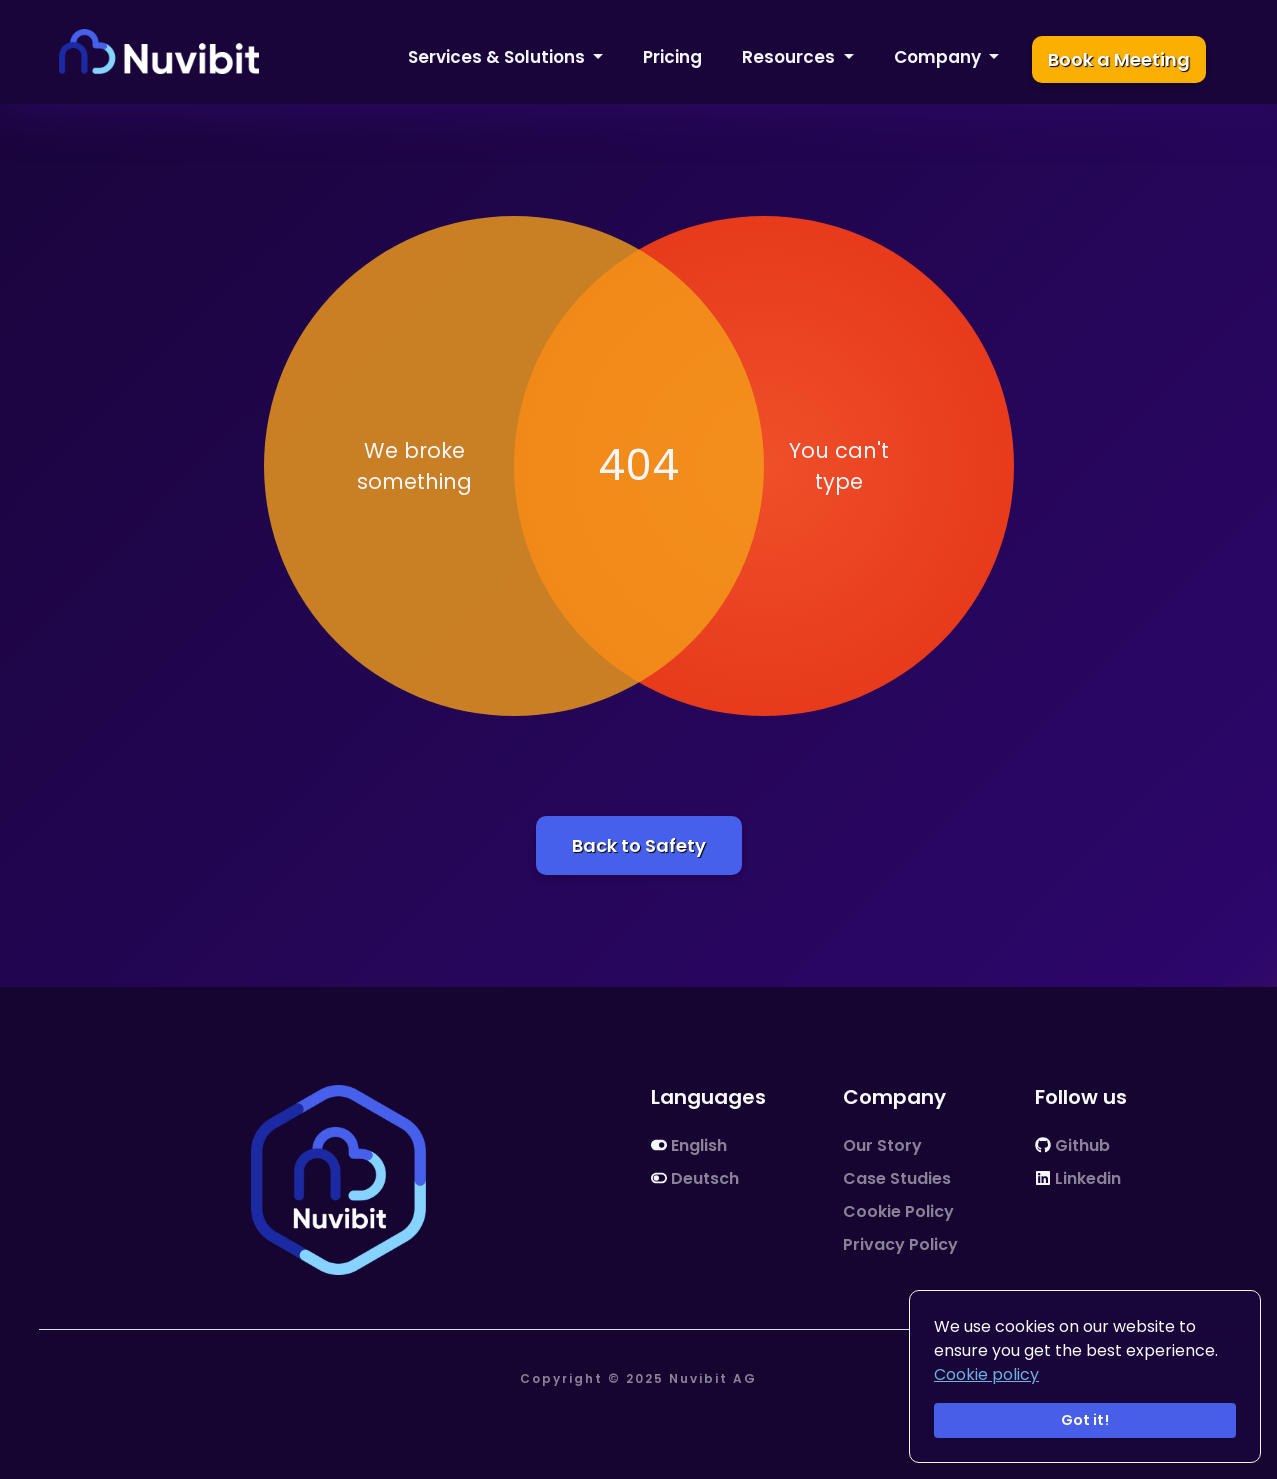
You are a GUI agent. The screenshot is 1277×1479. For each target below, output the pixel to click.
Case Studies (897, 1178)
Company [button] (939, 57)
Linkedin (1078, 1178)
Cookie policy (986, 1374)
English (689, 1145)
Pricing (672, 57)
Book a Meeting (1119, 59)
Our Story (882, 1145)
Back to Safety (639, 845)
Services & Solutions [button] (498, 57)
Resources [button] (790, 57)
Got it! (1085, 1420)
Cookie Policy (898, 1211)
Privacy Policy (900, 1244)
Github (1072, 1145)
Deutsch (695, 1178)
